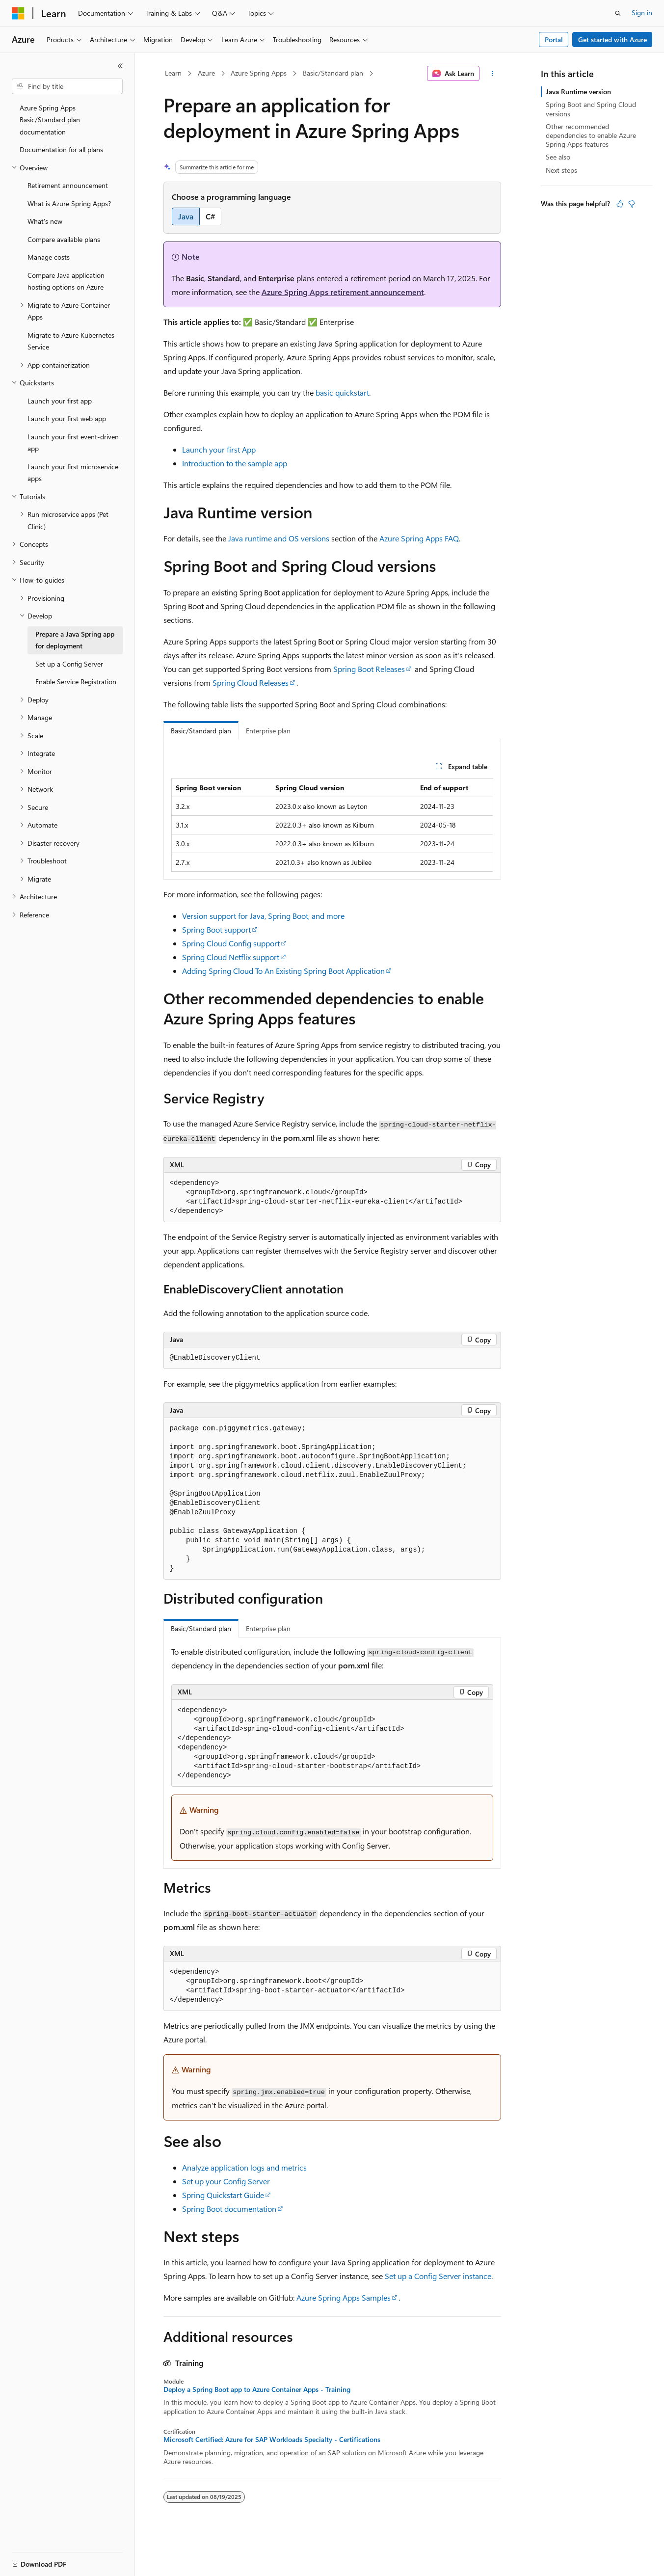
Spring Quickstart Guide (223, 2195)
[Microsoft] (18, 13)
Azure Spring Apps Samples (343, 2297)
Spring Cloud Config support (231, 943)
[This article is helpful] (620, 204)
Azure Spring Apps (259, 73)
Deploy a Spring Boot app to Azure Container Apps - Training (256, 2389)
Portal (554, 39)
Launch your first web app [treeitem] (66, 418)
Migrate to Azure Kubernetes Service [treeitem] (70, 341)
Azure (206, 73)
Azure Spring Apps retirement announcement (343, 292)
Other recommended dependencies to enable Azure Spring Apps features (591, 135)
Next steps (561, 170)
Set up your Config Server (226, 2181)
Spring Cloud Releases (250, 682)
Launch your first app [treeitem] (59, 400)
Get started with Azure (612, 39)
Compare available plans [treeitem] (63, 239)
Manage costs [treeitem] (48, 257)
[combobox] (67, 86)
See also (558, 156)
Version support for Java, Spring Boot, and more (263, 916)
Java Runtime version (578, 91)
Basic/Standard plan (333, 73)
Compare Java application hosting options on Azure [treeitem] (66, 281)
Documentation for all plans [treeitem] (61, 149)
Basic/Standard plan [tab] (201, 730)
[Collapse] (120, 66)
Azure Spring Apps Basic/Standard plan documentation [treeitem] (50, 119)
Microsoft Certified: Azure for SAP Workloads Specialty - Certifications (271, 2439)
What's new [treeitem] (44, 221)
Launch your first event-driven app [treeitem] (73, 443)
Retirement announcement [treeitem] (67, 185)
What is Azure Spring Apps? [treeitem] (69, 203)
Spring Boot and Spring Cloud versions (591, 109)
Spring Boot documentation (229, 2208)
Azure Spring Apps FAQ (419, 538)
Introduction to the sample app (234, 463)
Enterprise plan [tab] (268, 730)
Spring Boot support (216, 929)
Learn (173, 73)
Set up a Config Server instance (438, 2276)
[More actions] (492, 73)
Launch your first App (219, 449)
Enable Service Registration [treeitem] (75, 681)
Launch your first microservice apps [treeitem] (72, 472)
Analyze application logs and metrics (244, 2167)
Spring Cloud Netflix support (230, 957)
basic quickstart (342, 392)
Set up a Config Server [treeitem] (69, 664)
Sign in (642, 12)
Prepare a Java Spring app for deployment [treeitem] (74, 640)
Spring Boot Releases (369, 669)
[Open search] (618, 13)
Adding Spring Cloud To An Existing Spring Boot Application (283, 971)
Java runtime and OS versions (278, 538)
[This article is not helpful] (631, 204)
